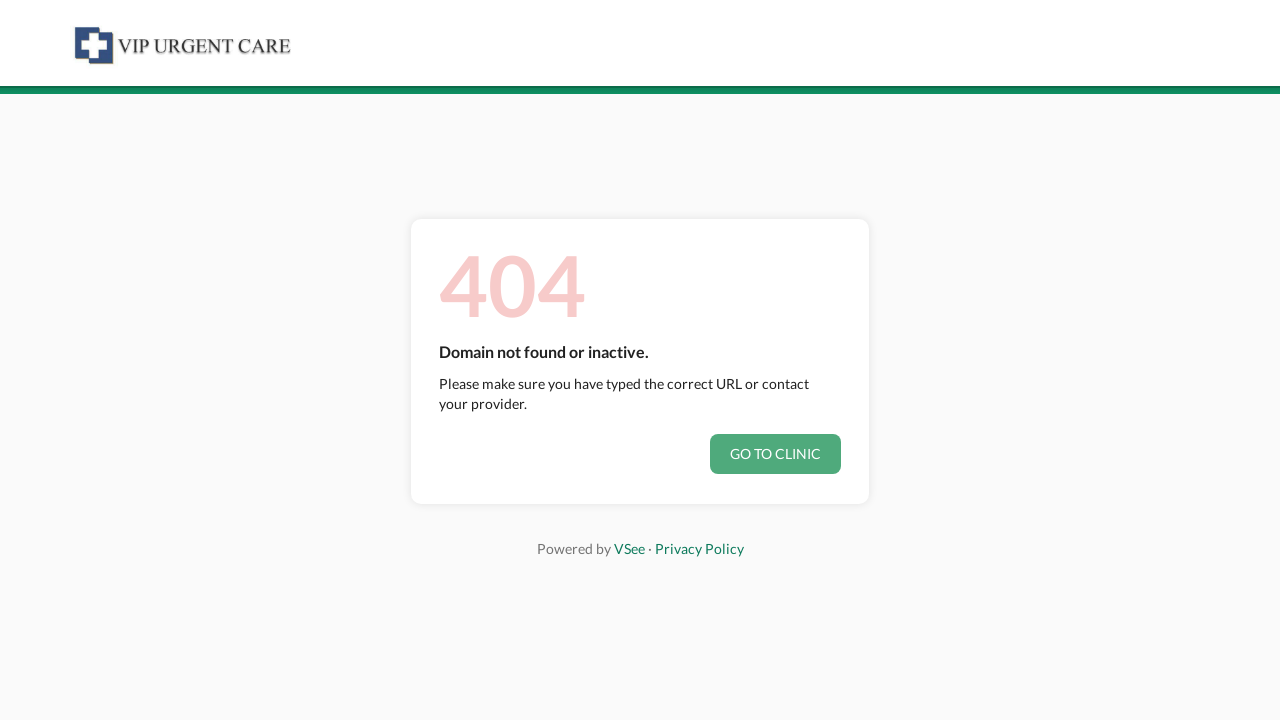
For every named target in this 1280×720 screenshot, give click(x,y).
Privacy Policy (699, 548)
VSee (629, 548)
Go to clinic (775, 453)
